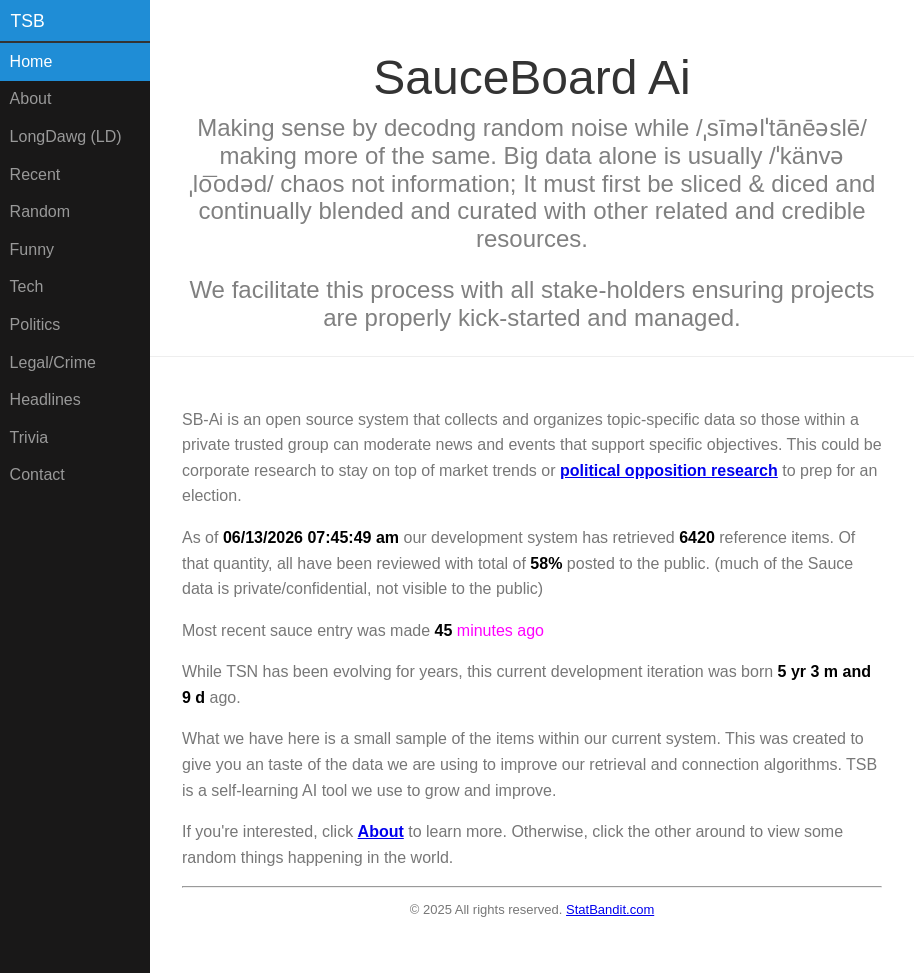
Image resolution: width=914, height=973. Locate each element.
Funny (32, 249)
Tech (27, 286)
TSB (28, 21)
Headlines (45, 399)
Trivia (29, 437)
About (31, 98)
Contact (37, 474)
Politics (35, 324)
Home (31, 61)
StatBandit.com (610, 909)
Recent (35, 174)
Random (40, 211)
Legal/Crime (53, 362)
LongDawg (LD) (66, 136)
